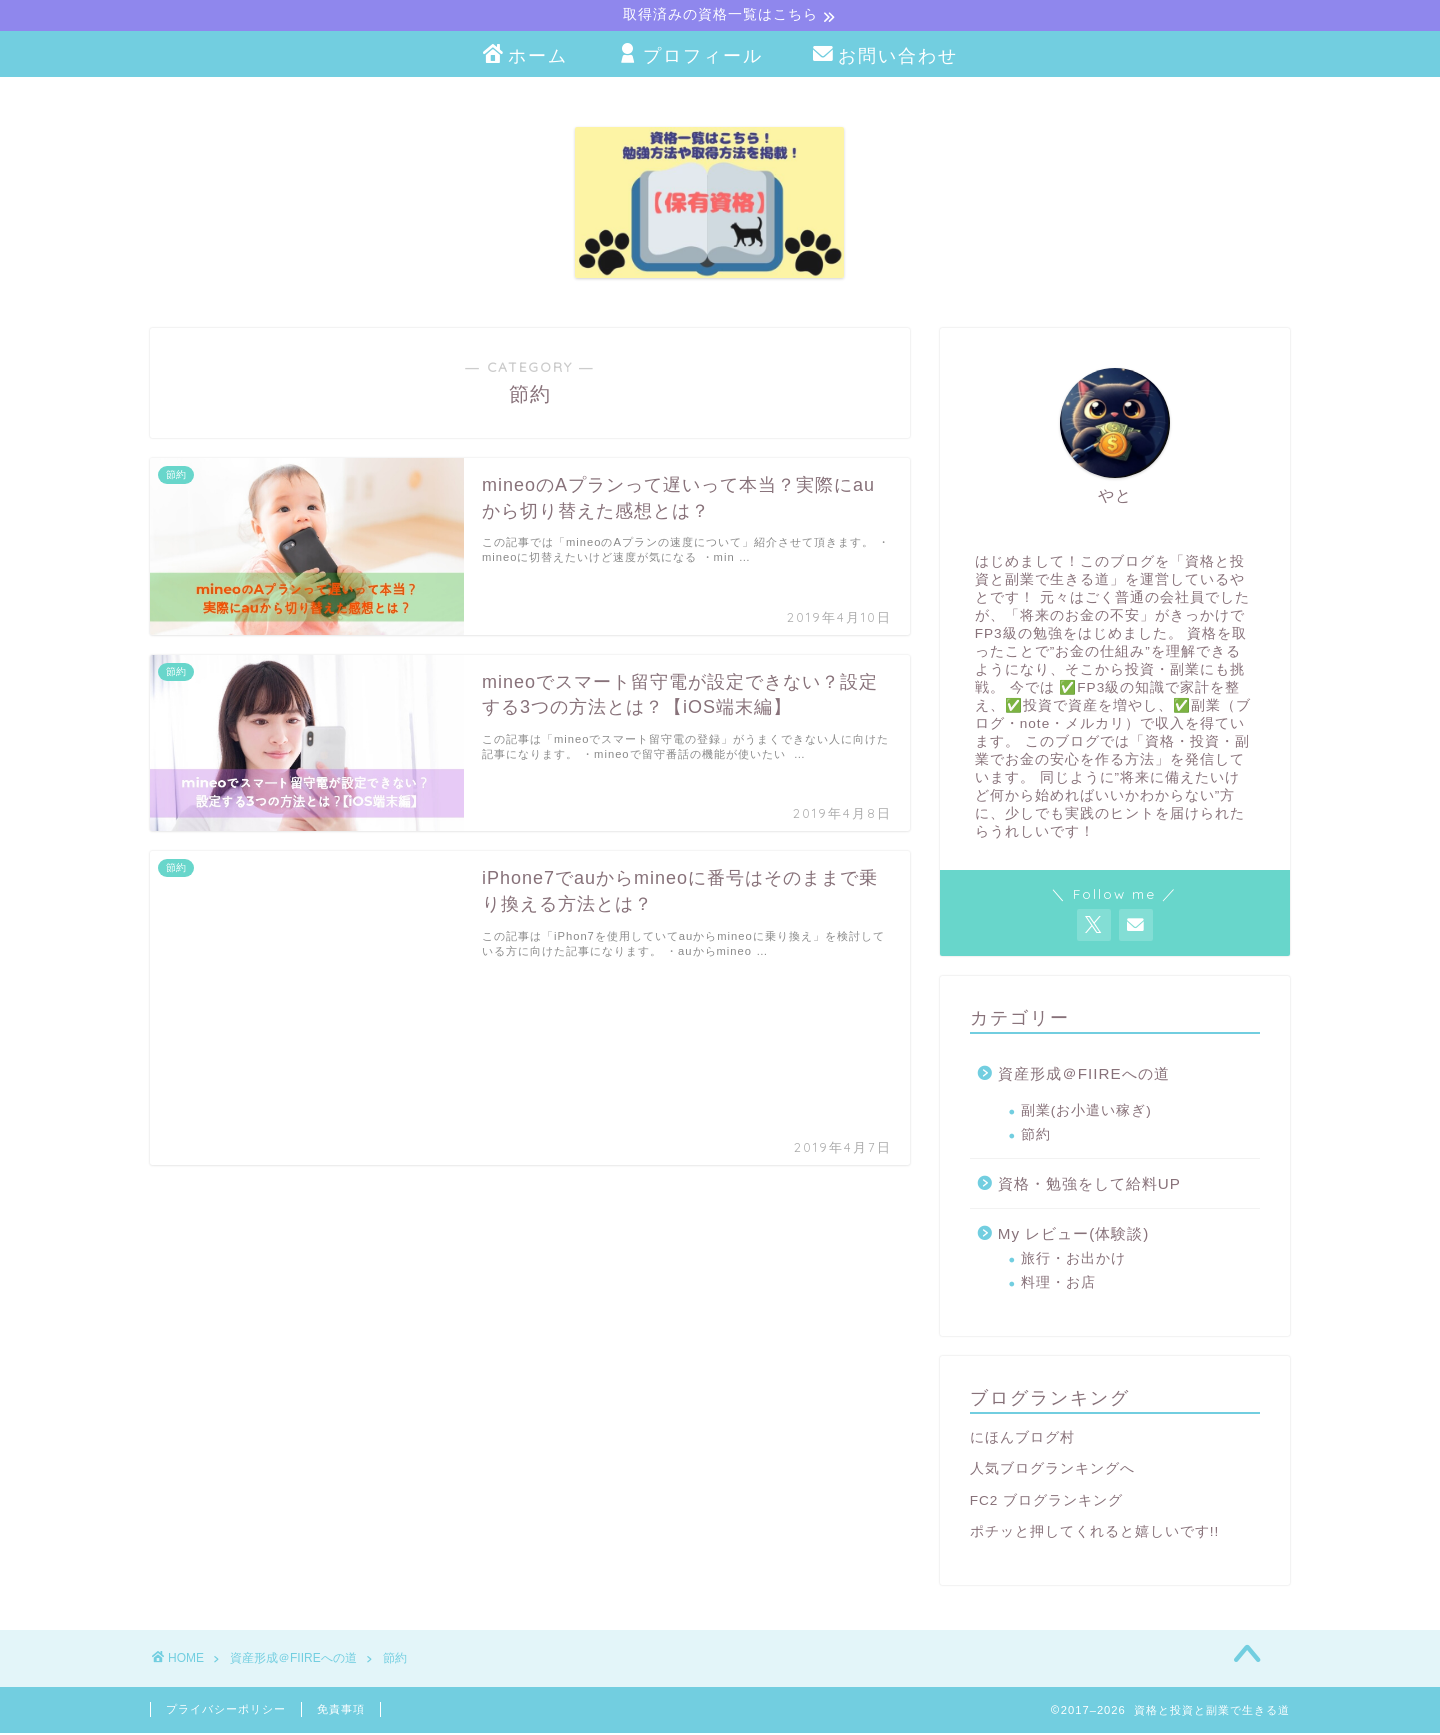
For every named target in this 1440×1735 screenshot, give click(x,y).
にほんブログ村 (1022, 1439)
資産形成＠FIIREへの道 (1084, 1075)
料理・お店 (1058, 1284)
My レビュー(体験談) (1074, 1235)
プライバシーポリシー (226, 1711)
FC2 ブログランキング (1046, 1502)
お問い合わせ (885, 58)
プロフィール (690, 58)
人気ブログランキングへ (1052, 1470)
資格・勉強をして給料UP (1089, 1185)
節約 (1036, 1136)
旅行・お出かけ (1073, 1260)
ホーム (525, 58)
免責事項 (341, 1711)
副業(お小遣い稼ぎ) (1086, 1112)
